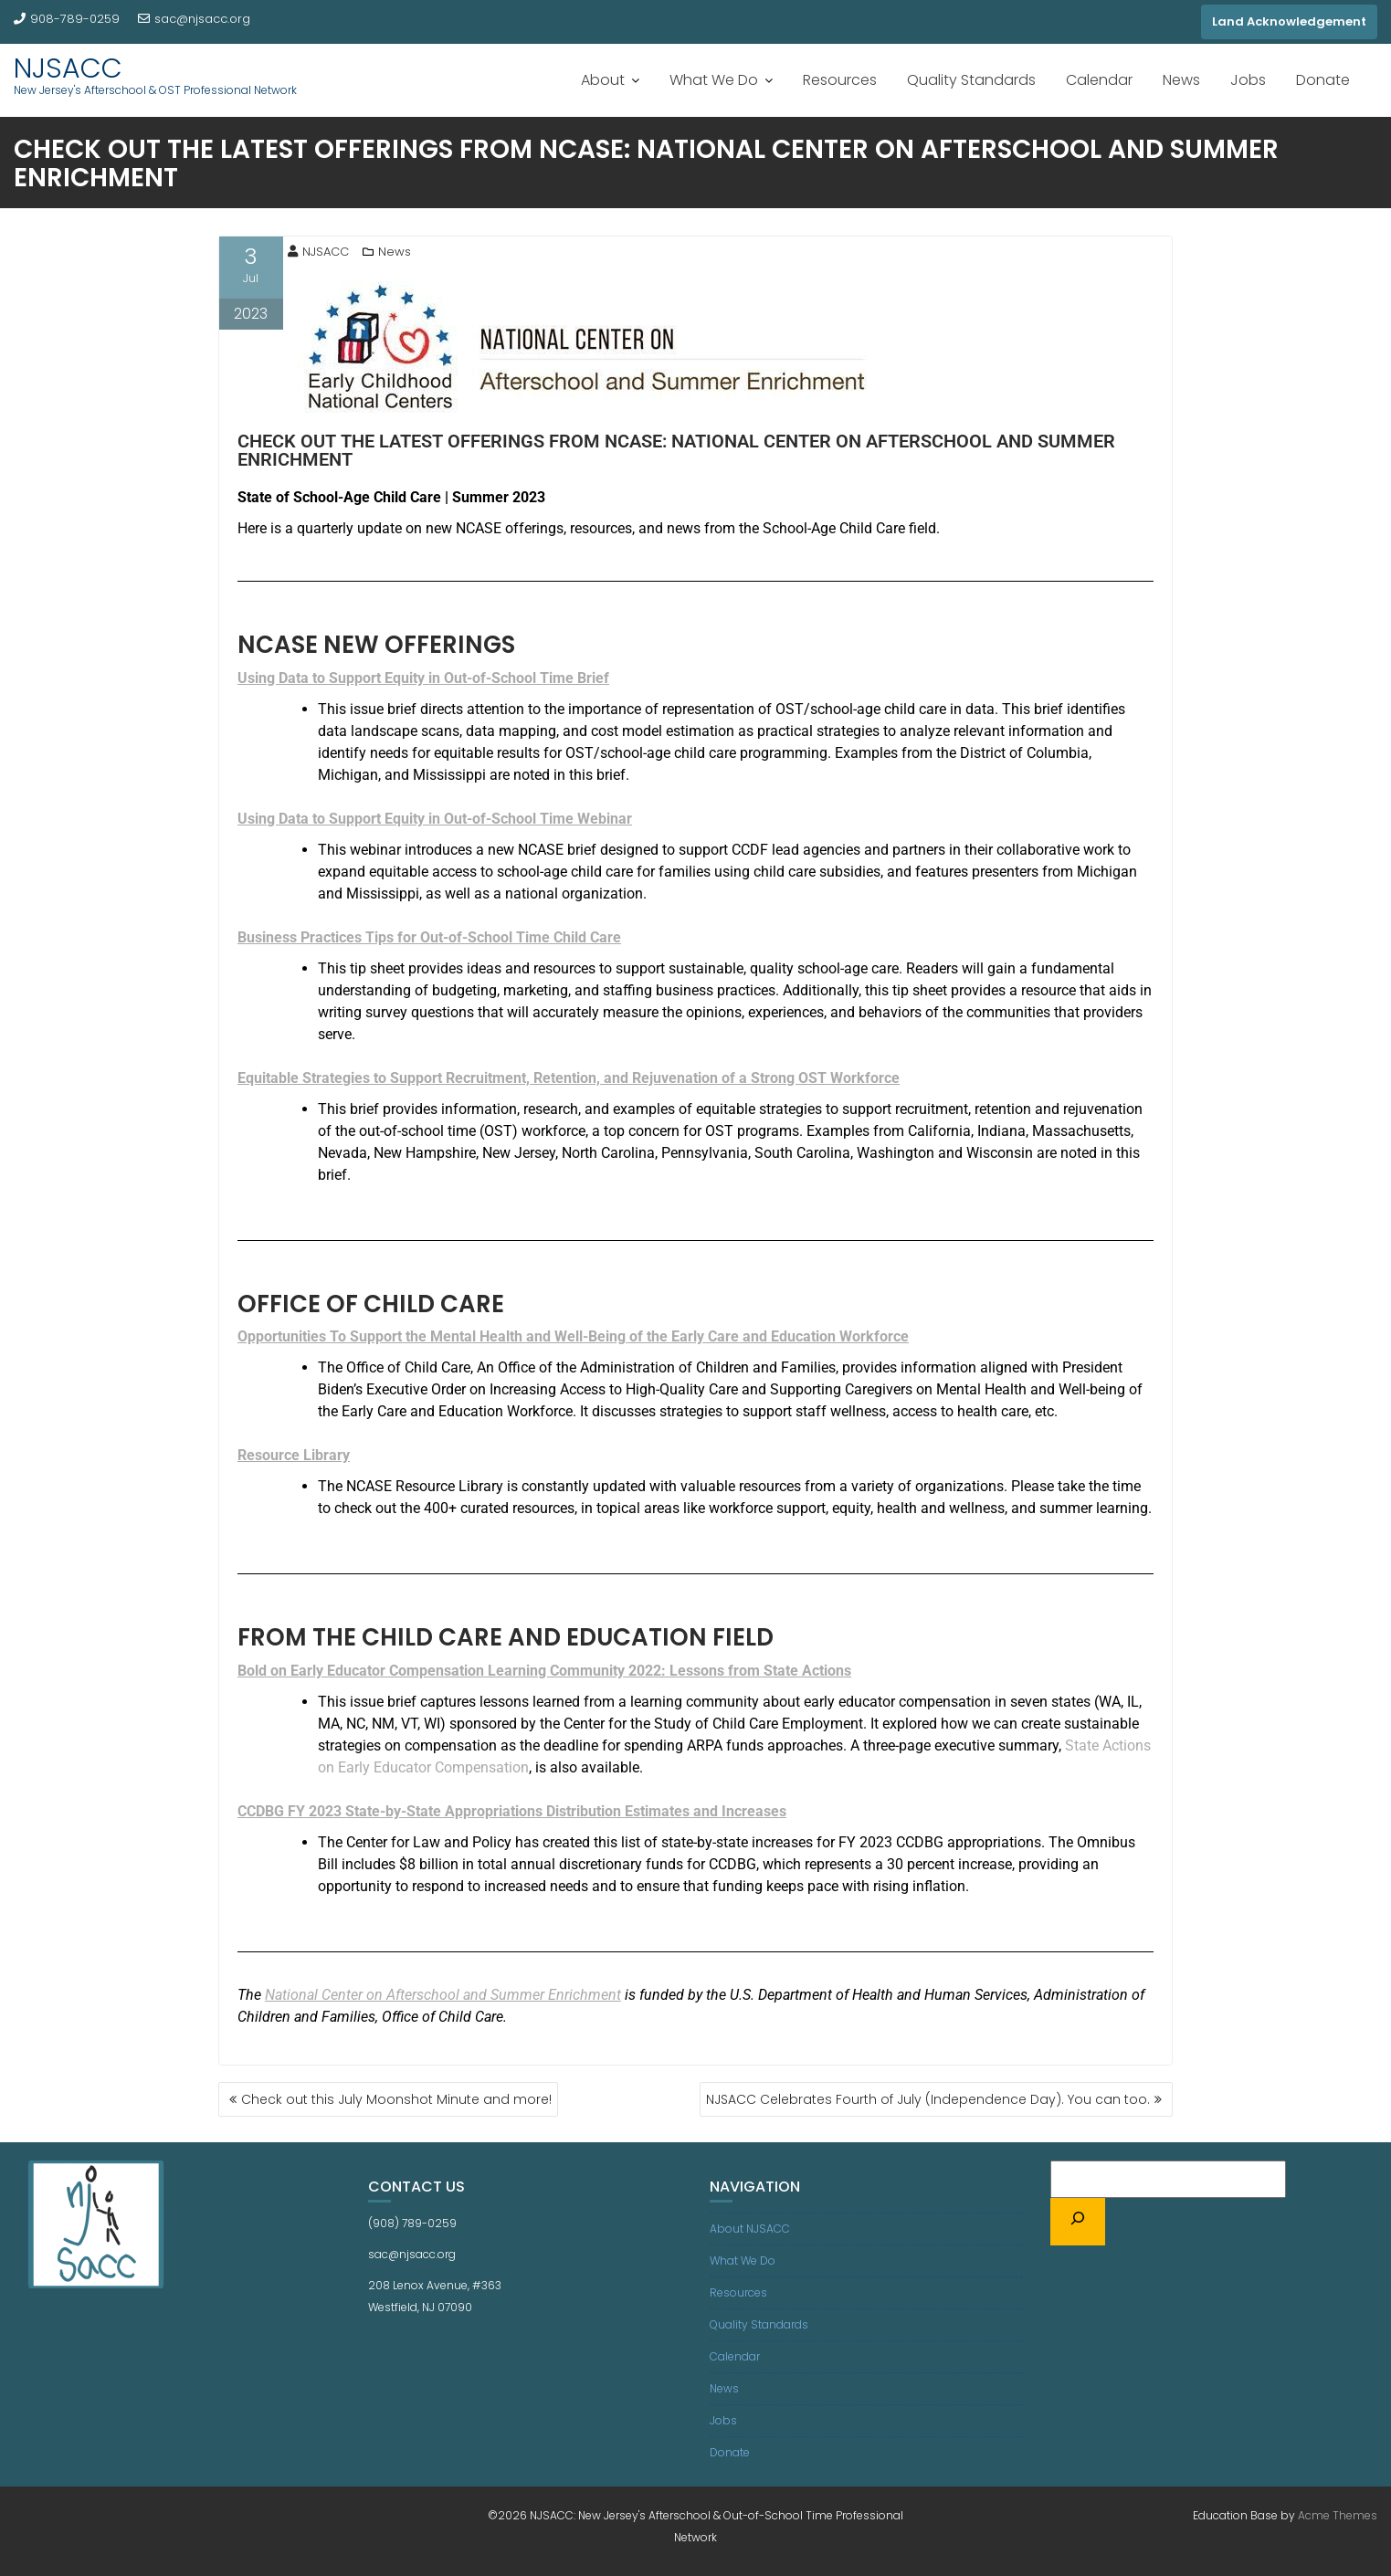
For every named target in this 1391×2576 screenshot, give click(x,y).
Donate (1323, 79)
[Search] (1077, 2221)
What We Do (713, 79)
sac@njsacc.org (194, 18)
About (603, 79)
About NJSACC (750, 2228)
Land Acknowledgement (1289, 21)
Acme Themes (1337, 2515)
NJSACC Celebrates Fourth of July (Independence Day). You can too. (928, 2099)
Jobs (1248, 79)
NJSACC (68, 68)
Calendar (1099, 79)
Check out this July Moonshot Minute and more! (396, 2099)
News (1181, 79)
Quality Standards (971, 79)
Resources (840, 79)
